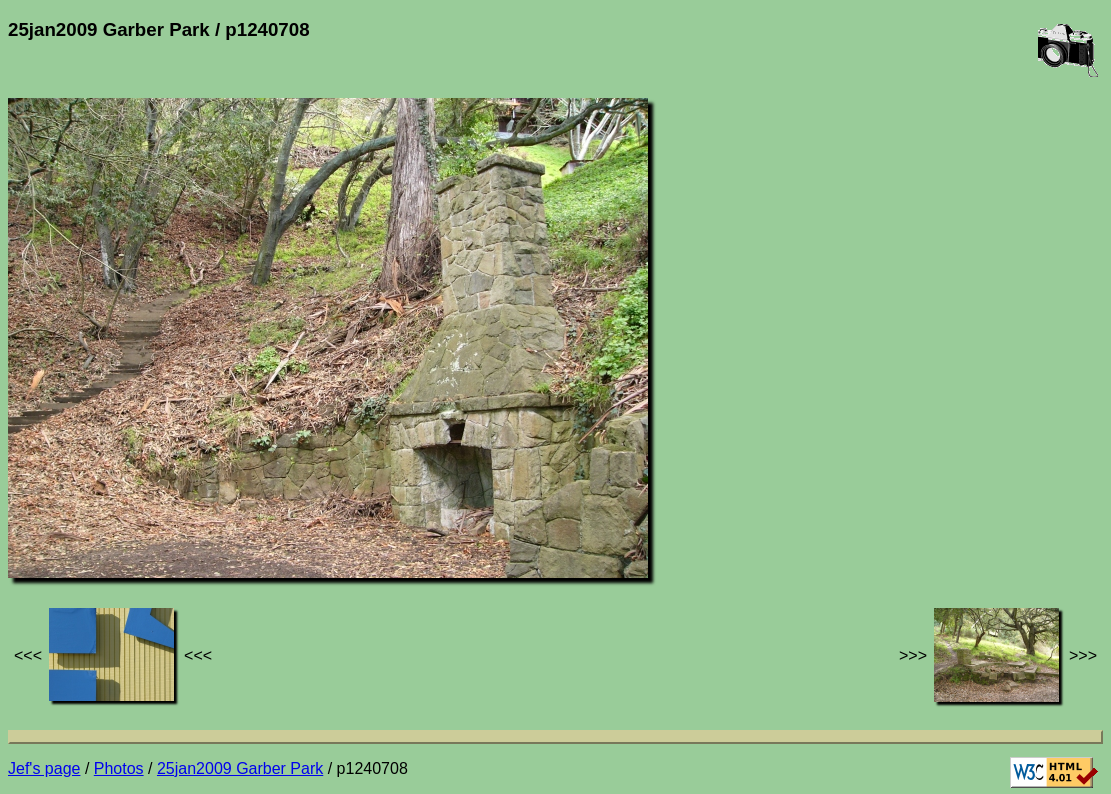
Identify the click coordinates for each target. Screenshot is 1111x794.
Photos (119, 768)
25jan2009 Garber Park (240, 768)
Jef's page (44, 768)
